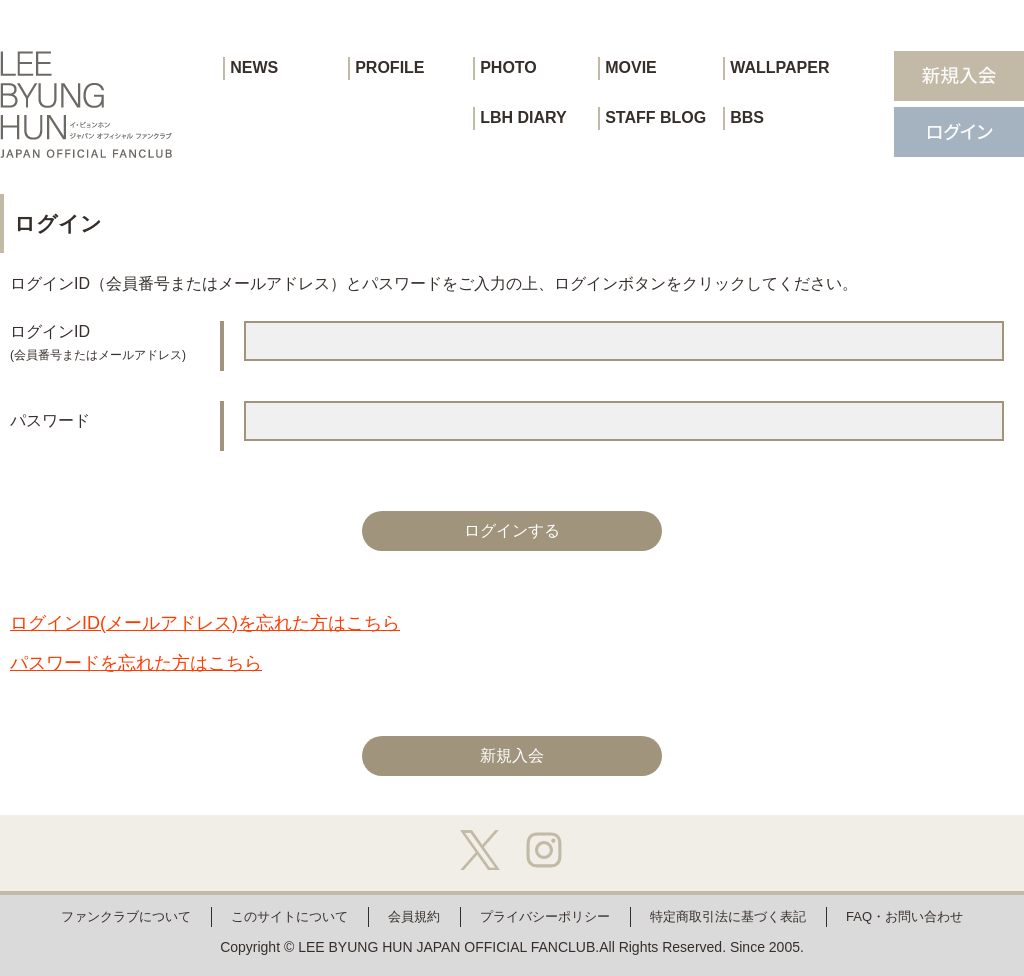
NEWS (254, 67)
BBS (747, 117)
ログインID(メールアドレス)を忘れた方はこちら (205, 623)
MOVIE (631, 67)
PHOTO (508, 67)
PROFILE (389, 67)
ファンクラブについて (126, 916)
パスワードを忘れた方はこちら (136, 663)
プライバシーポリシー (545, 916)
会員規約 (414, 916)
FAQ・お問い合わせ (904, 916)
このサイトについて (289, 916)
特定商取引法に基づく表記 (728, 916)
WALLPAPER (779, 67)
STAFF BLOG (655, 117)
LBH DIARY (523, 117)
